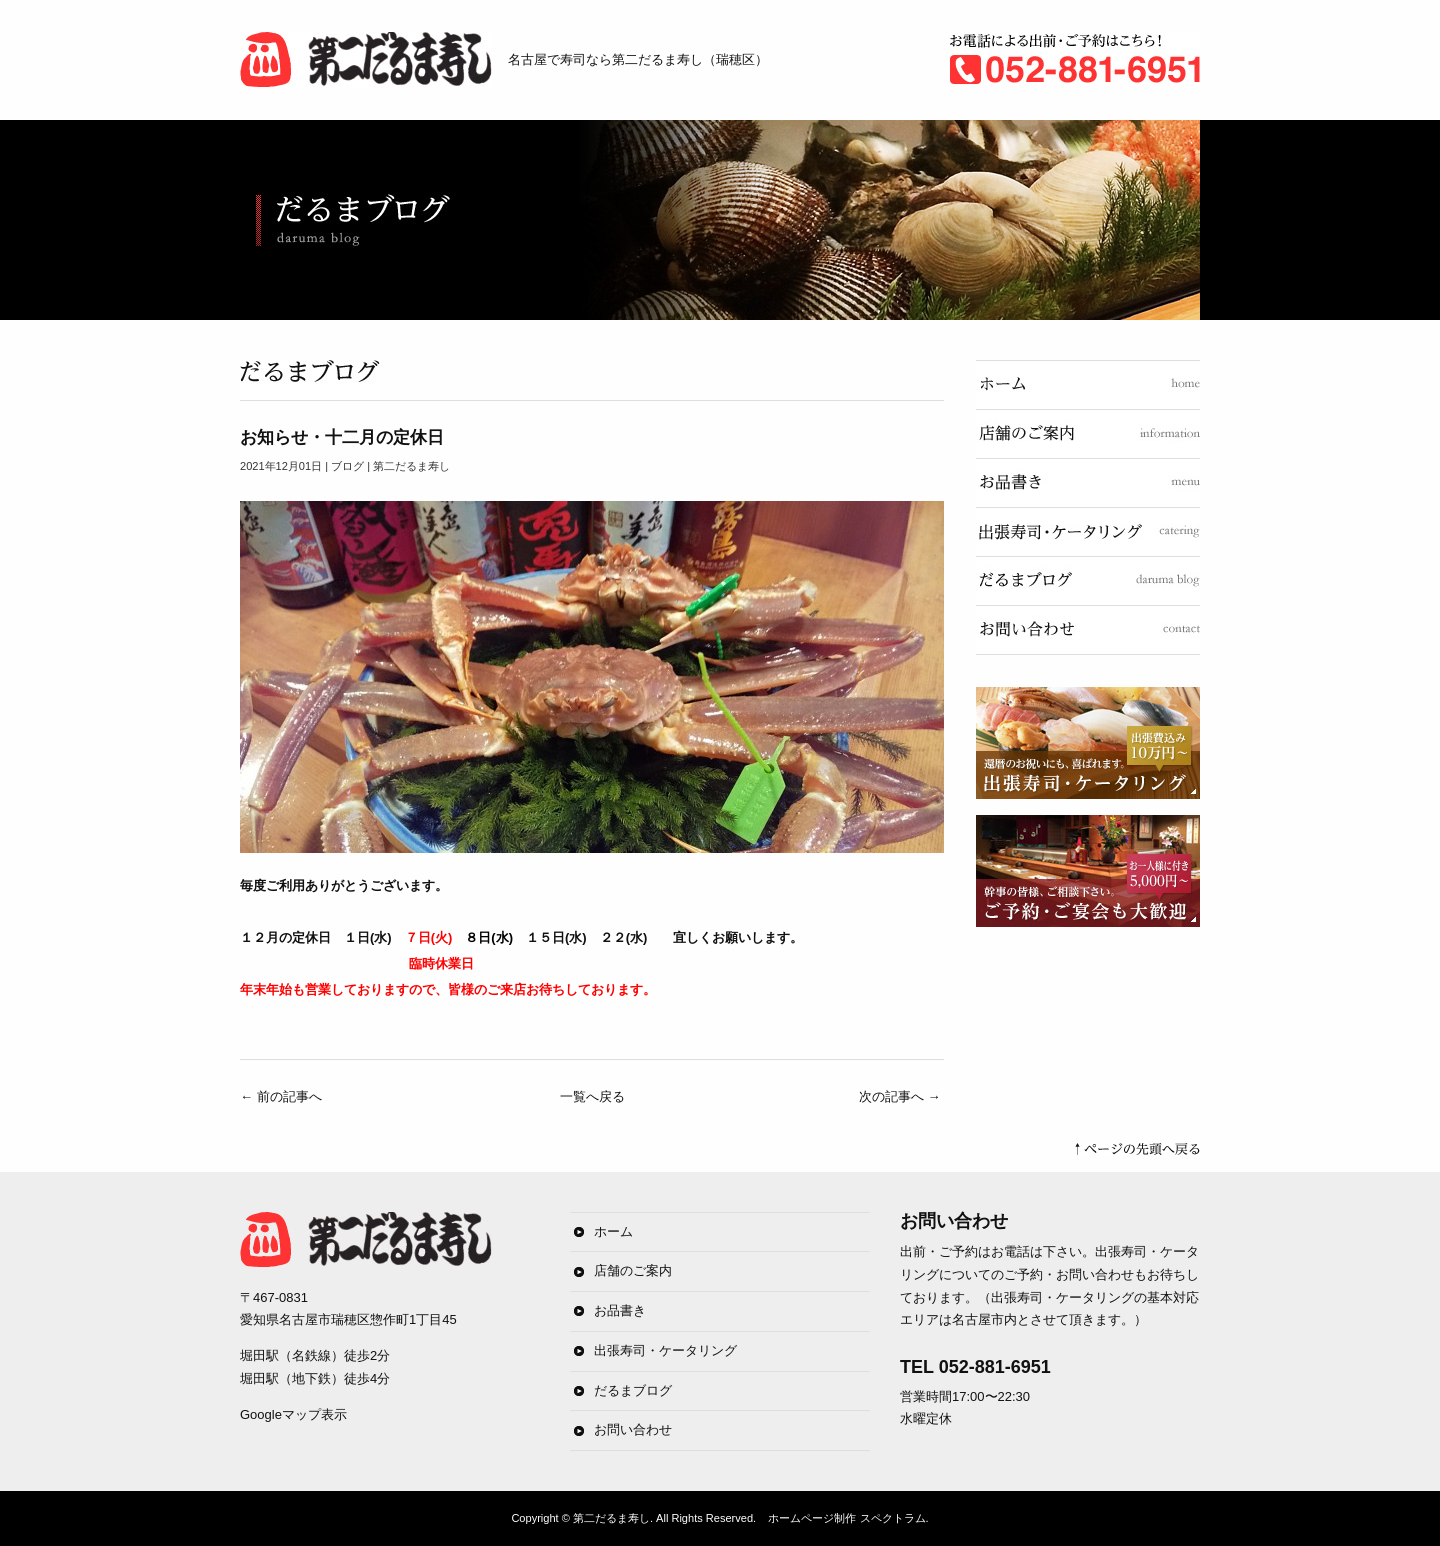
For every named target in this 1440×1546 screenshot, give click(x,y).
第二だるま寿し (611, 1518)
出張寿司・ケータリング (665, 1350)
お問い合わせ (633, 1429)
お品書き (620, 1310)
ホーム (613, 1231)
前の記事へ (281, 1096)
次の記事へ (900, 1096)
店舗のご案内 (633, 1270)
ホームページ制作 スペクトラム (846, 1518)
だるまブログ (633, 1390)
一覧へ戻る (592, 1096)
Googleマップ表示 (293, 1414)
